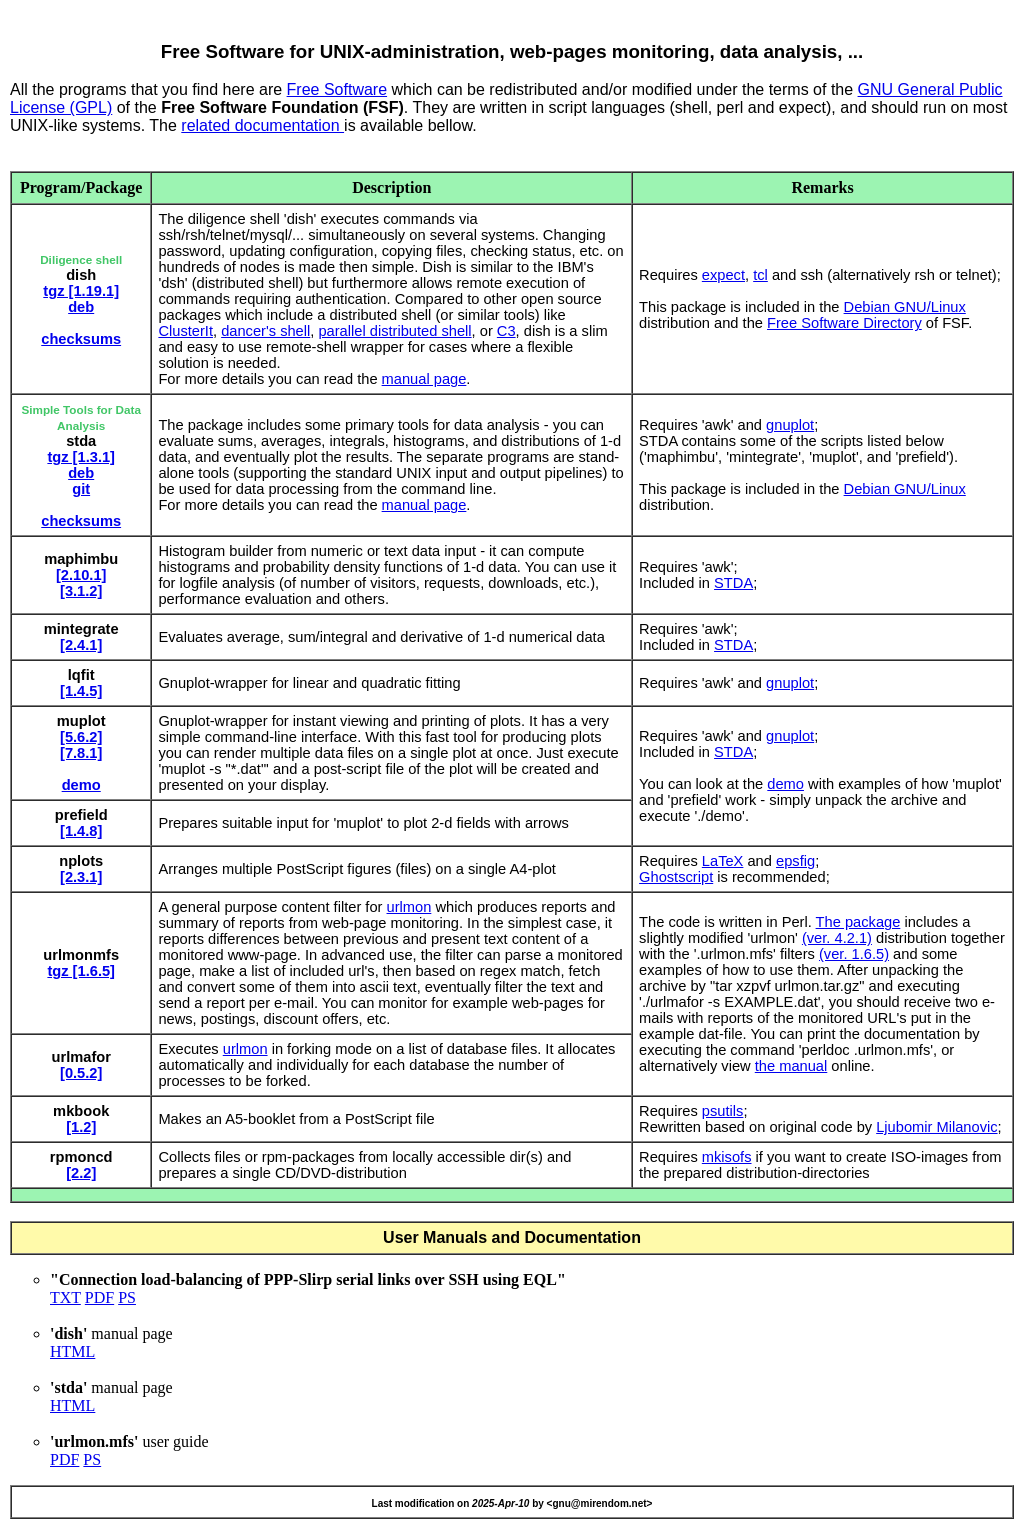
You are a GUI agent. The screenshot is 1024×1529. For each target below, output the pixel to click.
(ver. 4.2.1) (837, 938)
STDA (733, 583)
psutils (723, 1111)
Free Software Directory (844, 323)
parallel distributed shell (394, 331)
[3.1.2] (81, 591)
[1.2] (81, 1127)
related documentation (262, 125)
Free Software (337, 89)
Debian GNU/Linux (905, 307)
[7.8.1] (81, 753)
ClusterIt (185, 331)
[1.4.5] (81, 691)
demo (81, 785)
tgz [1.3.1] (81, 457)
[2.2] (81, 1173)
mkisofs (727, 1157)
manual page (424, 379)
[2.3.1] (81, 877)
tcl (760, 275)
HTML (72, 1351)
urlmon (409, 907)
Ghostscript (676, 877)
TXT (65, 1297)
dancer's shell (265, 331)
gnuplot (790, 425)
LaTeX (723, 861)
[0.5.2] (81, 1073)
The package (858, 922)
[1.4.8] (81, 831)
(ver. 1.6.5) (854, 954)
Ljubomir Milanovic (936, 1127)
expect (723, 275)
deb (81, 307)
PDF (99, 1297)
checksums (81, 339)
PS (127, 1297)
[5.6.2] (81, 737)
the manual (791, 1066)
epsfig (795, 861)
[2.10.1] (81, 575)
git (81, 489)
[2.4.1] (81, 645)
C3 (506, 331)
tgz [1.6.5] (81, 971)
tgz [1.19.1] (81, 291)
